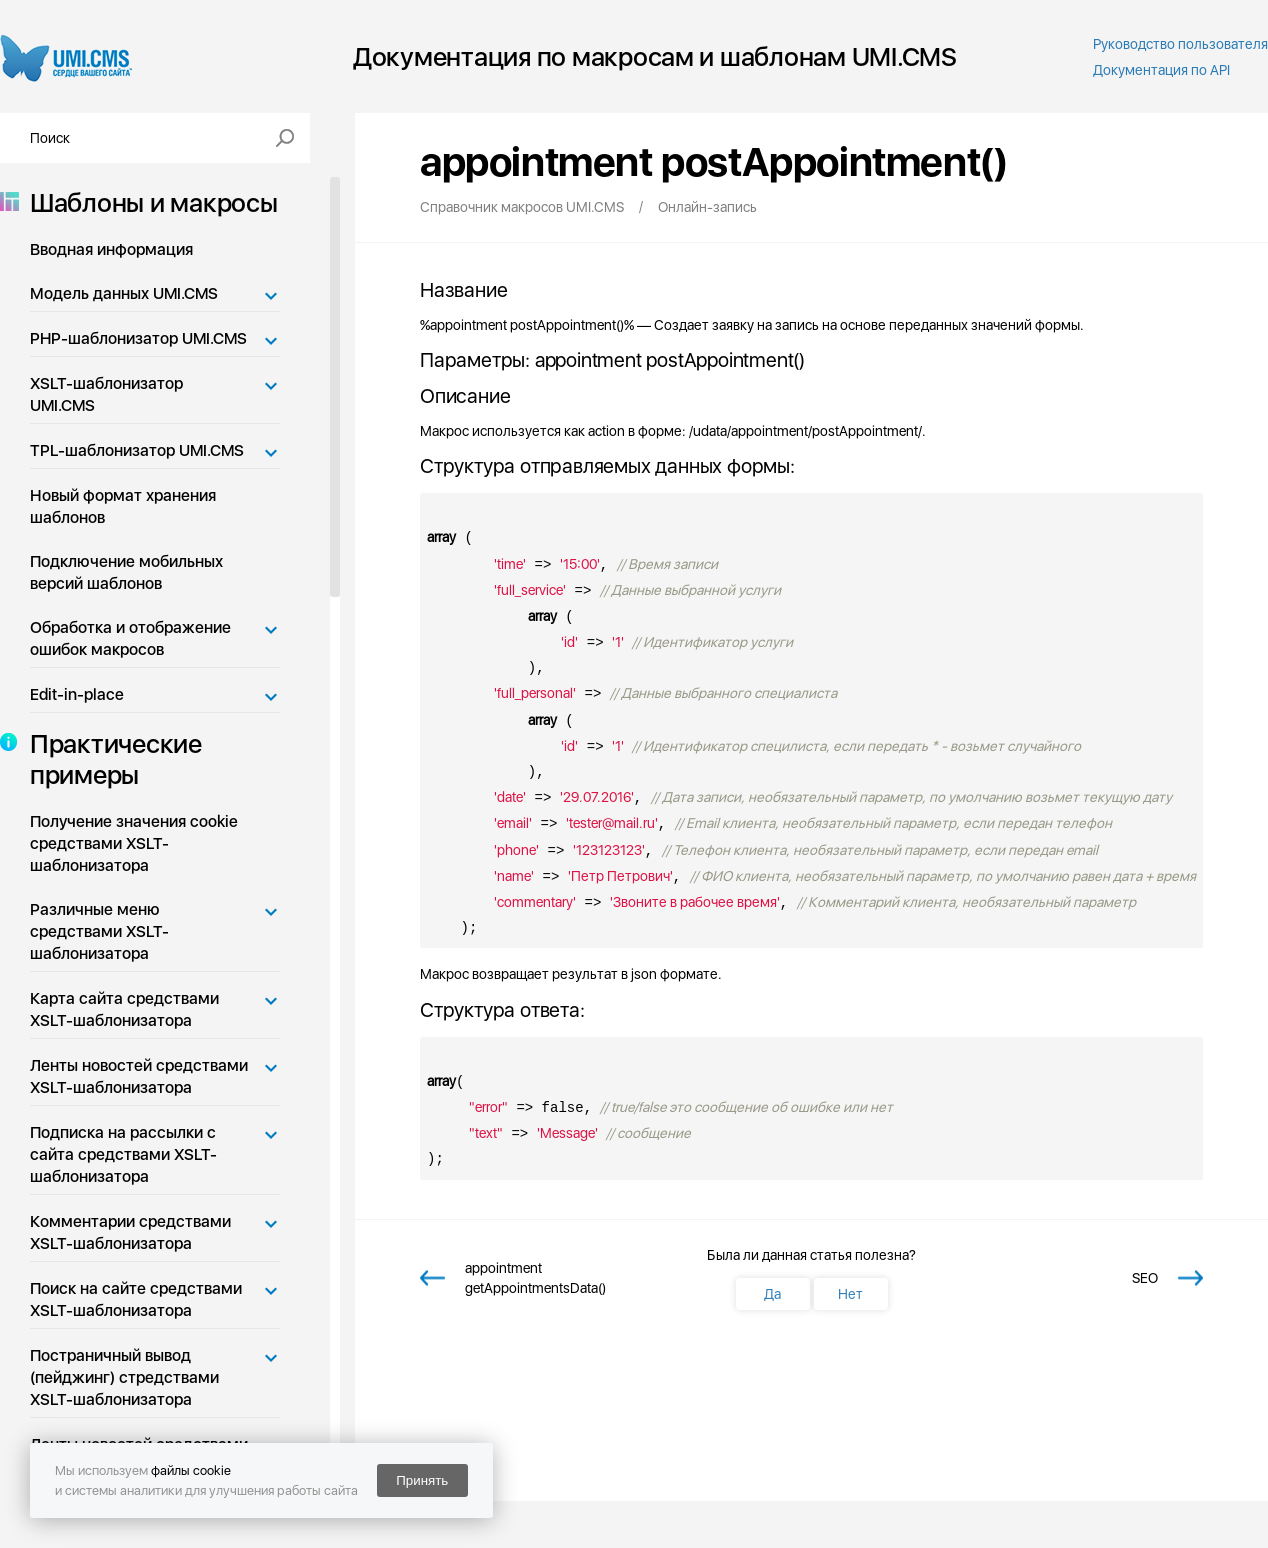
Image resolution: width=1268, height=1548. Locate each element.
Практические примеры (110, 759)
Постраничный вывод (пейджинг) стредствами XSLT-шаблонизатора (124, 1377)
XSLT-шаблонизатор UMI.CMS (106, 394)
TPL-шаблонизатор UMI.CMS (137, 450)
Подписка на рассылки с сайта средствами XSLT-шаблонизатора (123, 1154)
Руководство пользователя (1180, 44)
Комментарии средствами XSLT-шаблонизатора (130, 1232)
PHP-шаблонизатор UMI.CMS (138, 338)
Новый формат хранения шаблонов (123, 506)
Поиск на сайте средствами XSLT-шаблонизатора (136, 1299)
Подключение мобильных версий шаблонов (126, 572)
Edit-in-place (77, 694)
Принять (422, 1480)
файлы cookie (191, 1470)
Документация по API (1161, 70)
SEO (1145, 1278)
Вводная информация (111, 249)
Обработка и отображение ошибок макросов (130, 638)
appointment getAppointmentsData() (535, 1278)
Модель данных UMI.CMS (124, 293)
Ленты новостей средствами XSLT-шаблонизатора (139, 1076)
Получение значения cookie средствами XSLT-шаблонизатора (134, 843)
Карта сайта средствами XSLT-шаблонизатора (124, 1009)
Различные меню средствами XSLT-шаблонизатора (99, 931)
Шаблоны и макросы (148, 202)
